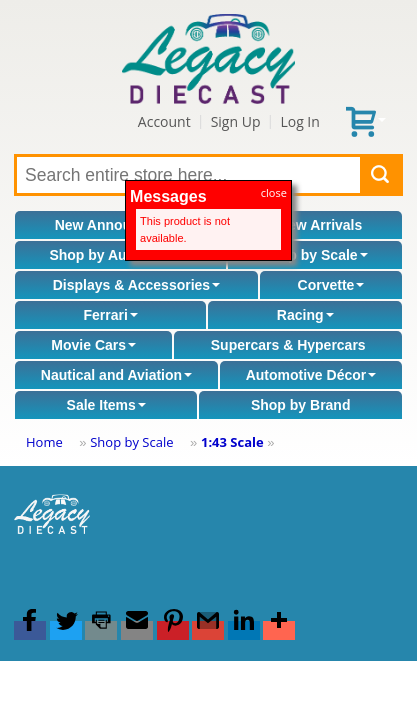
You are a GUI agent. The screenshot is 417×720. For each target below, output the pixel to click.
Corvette (331, 285)
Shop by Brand (301, 405)
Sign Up (236, 121)
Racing (305, 315)
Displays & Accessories (136, 285)
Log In (299, 121)
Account (164, 121)
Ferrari (110, 315)
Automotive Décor (311, 375)
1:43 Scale (232, 442)
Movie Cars (93, 345)
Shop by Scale (315, 255)
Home (44, 442)
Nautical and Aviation (116, 375)
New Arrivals (320, 225)
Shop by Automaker (120, 255)
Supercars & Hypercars (288, 345)
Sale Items (106, 405)
